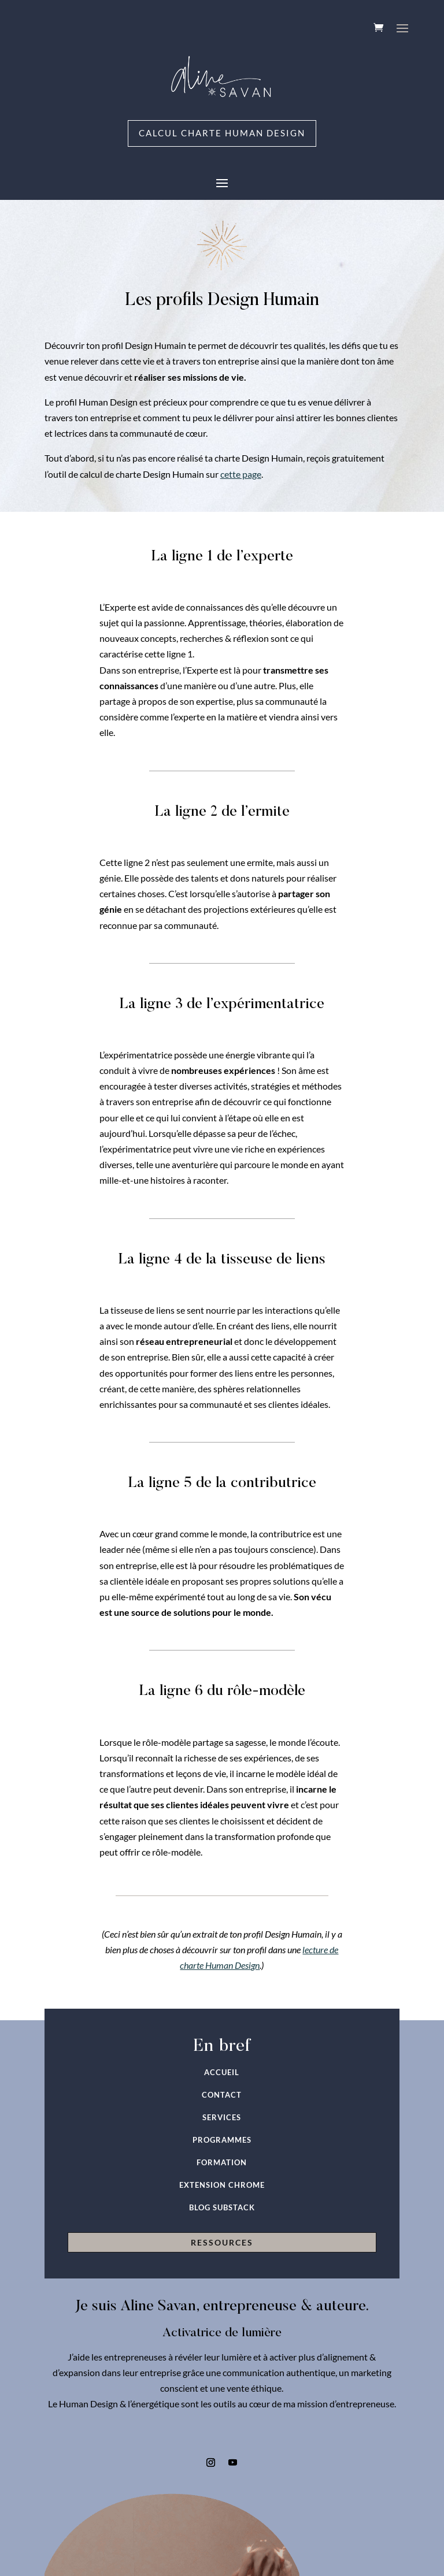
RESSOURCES (222, 2244)
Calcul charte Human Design (222, 134)
